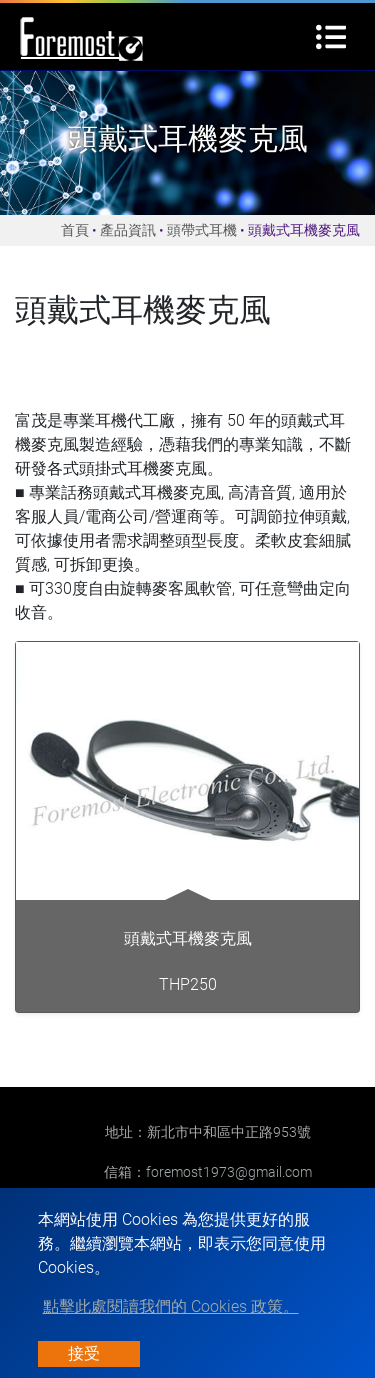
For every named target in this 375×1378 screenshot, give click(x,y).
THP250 (188, 984)
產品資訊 (128, 230)
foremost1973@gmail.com (229, 1172)
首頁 (75, 230)
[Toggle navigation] (331, 37)
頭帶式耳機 (202, 230)
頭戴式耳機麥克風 (188, 938)
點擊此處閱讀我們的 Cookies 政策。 (171, 1306)
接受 (84, 1353)
